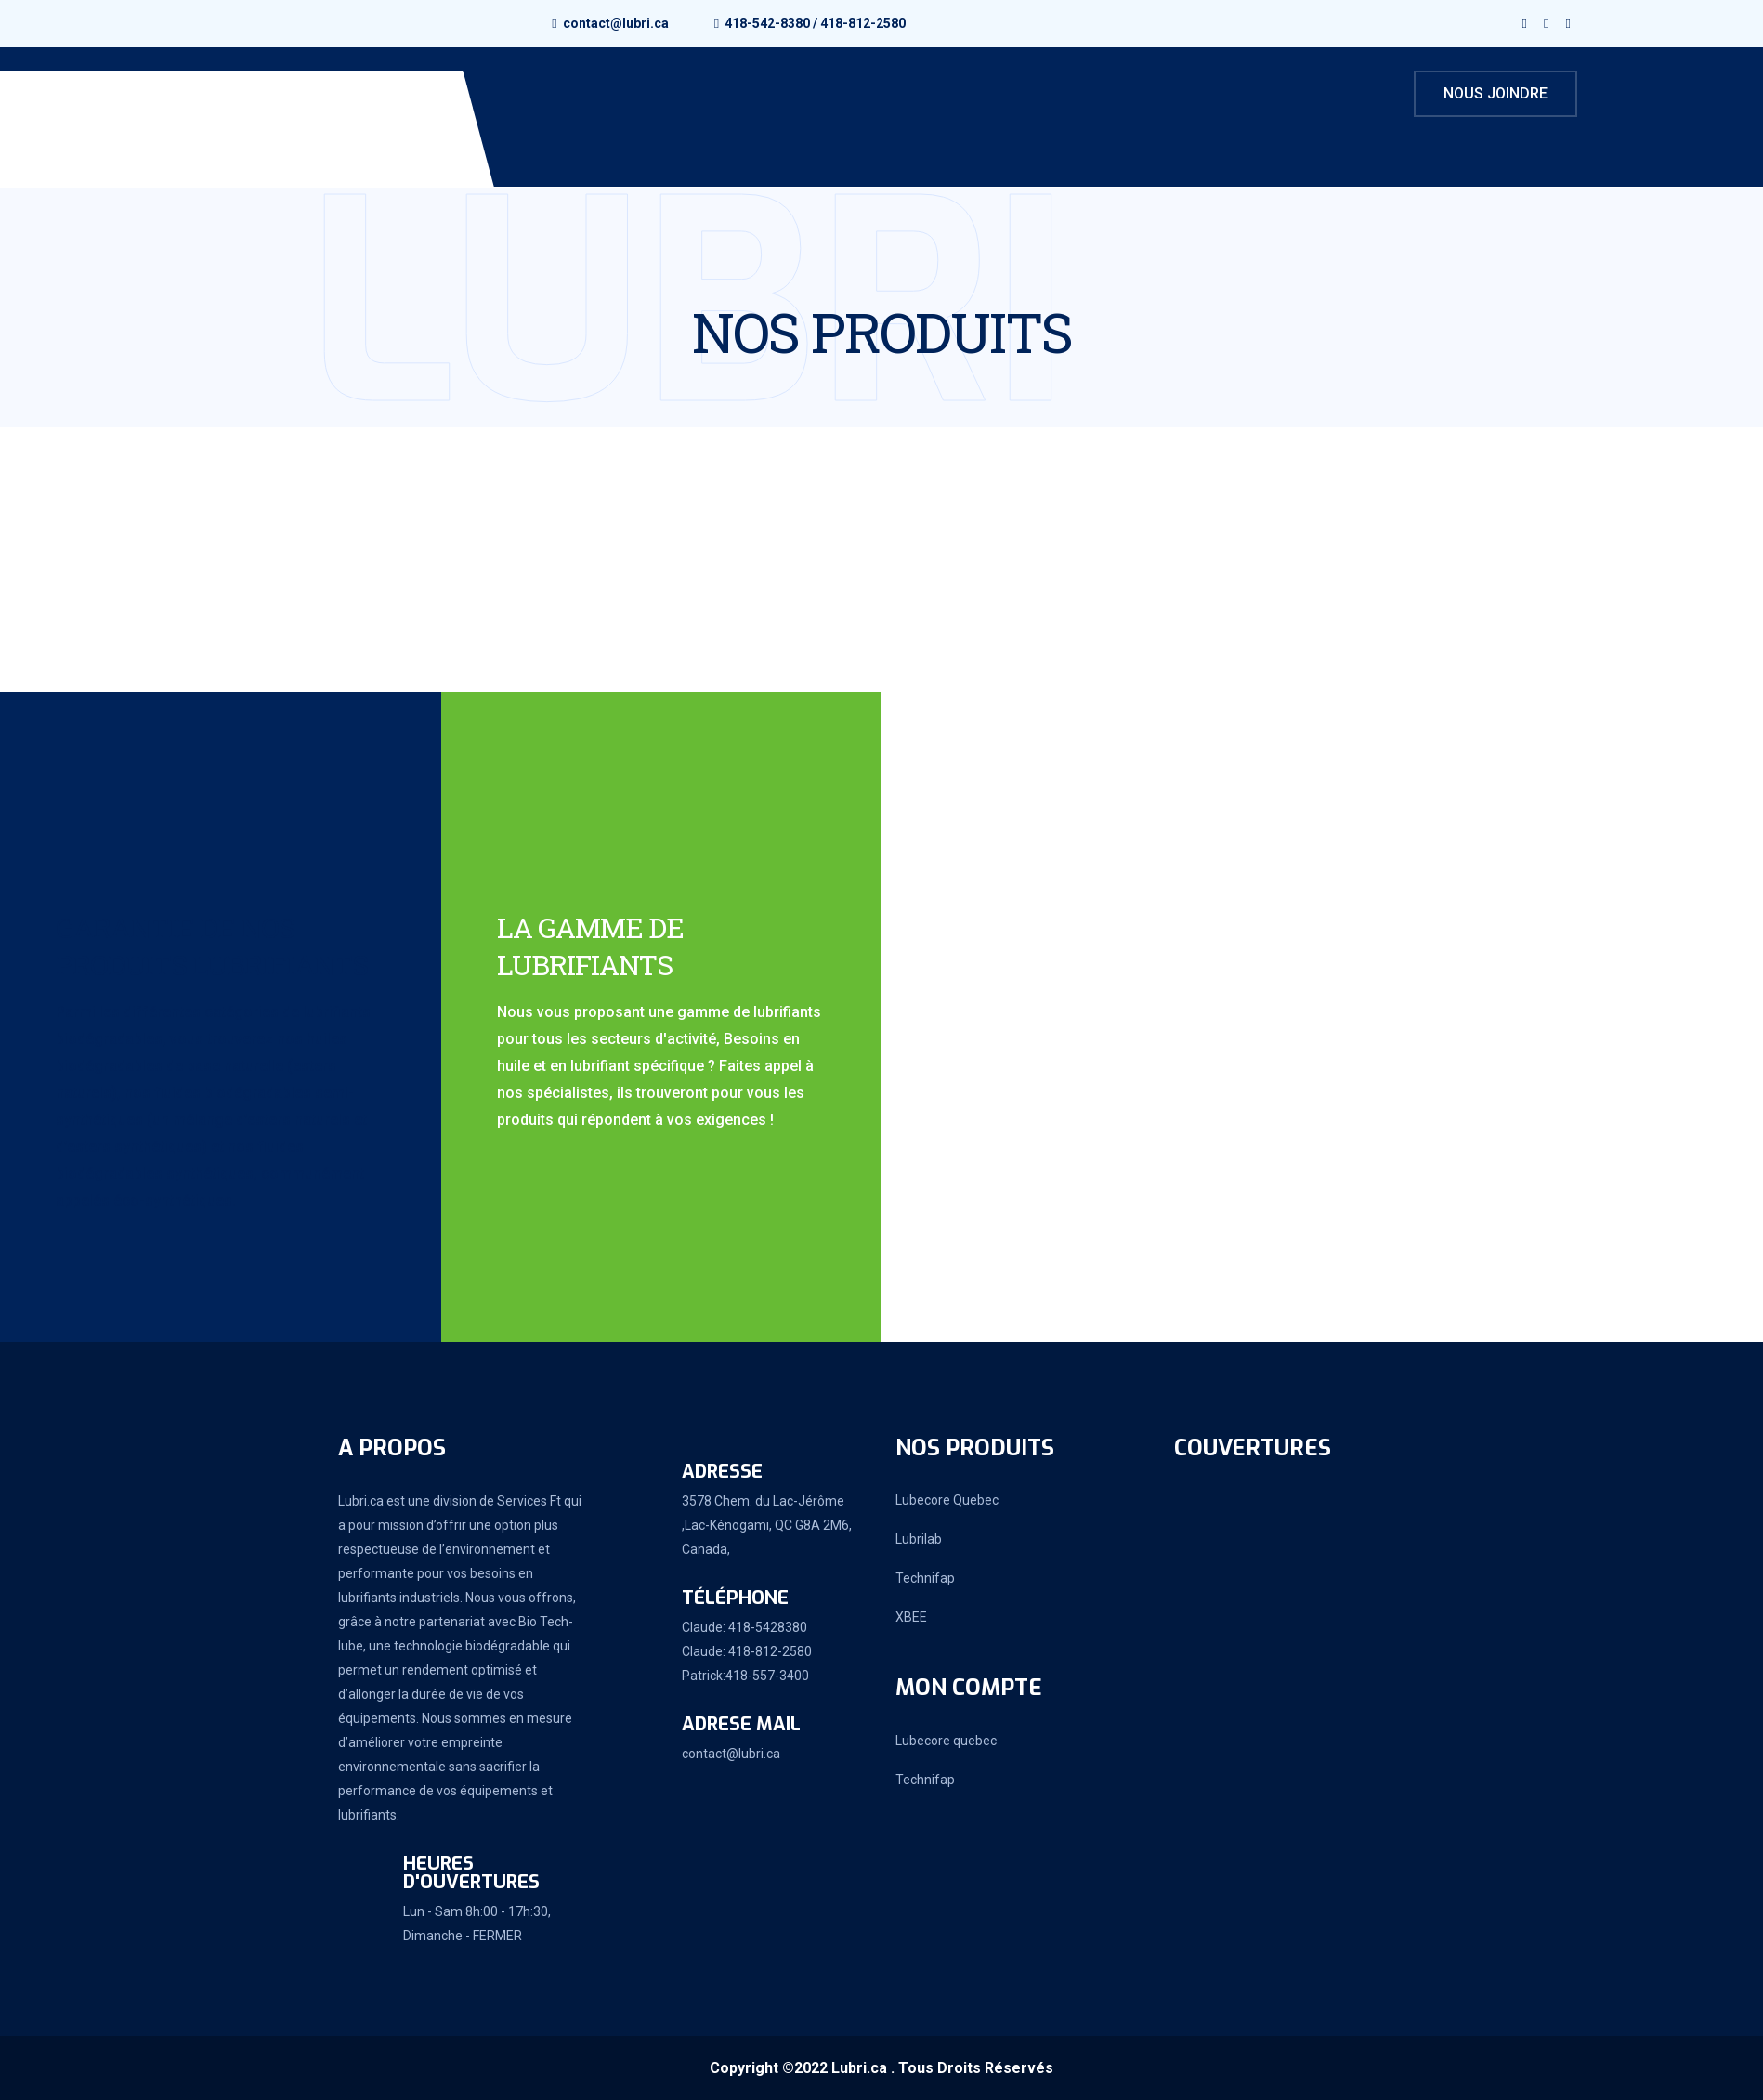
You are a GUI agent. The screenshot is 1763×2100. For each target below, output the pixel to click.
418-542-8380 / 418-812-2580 (815, 23)
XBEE (911, 1617)
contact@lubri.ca (616, 23)
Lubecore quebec (946, 1740)
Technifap (925, 1578)
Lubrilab (918, 1539)
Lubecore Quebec (947, 1500)
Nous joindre (1495, 93)
